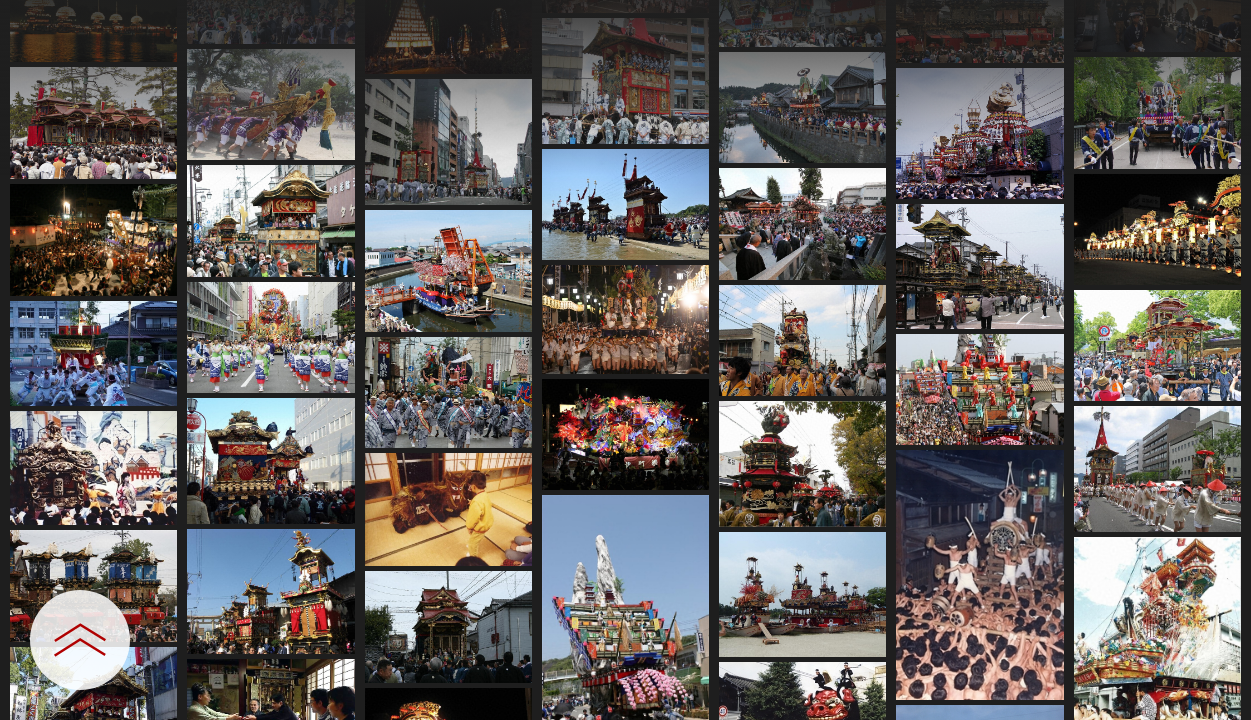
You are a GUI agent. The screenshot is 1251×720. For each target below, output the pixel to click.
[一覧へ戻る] (1216, 22)
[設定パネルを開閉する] (80, 640)
